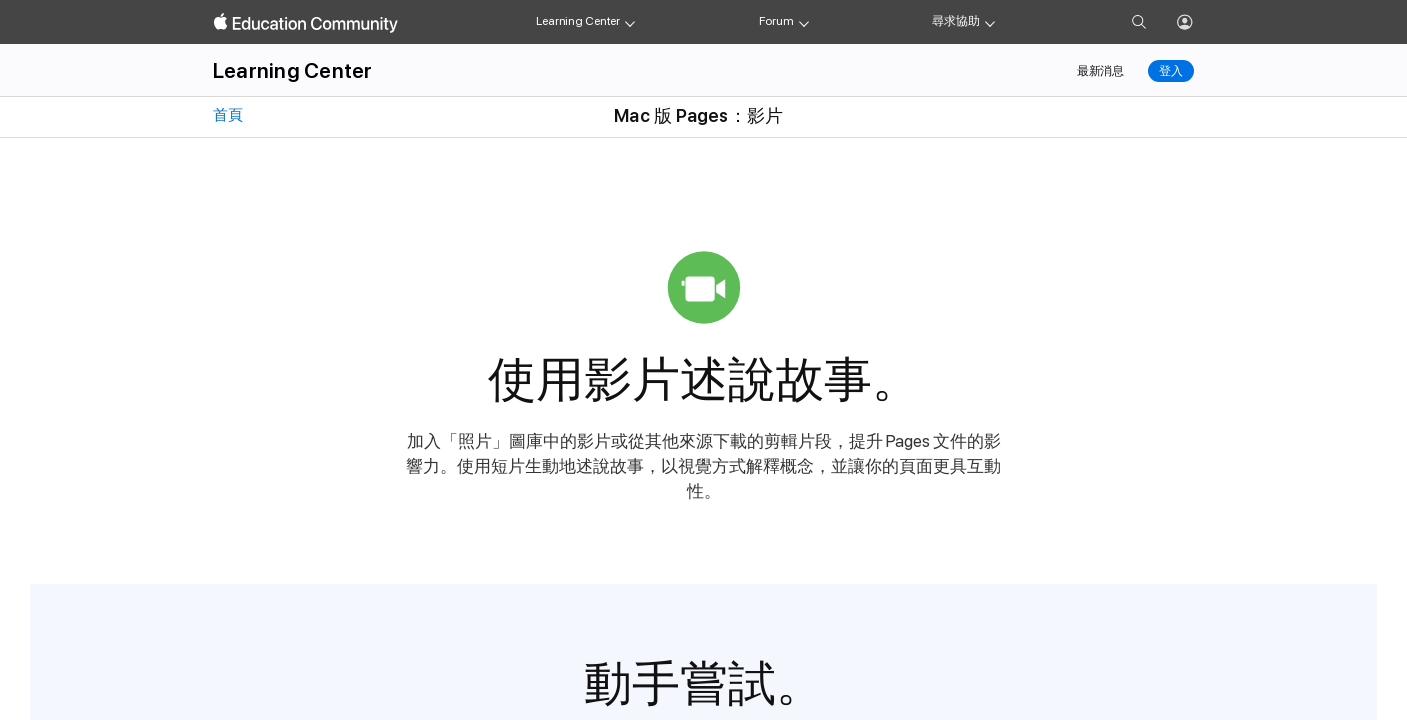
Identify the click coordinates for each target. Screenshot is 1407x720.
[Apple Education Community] (306, 23)
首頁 (226, 115)
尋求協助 (956, 21)
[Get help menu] (990, 22)
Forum (776, 21)
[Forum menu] (804, 22)
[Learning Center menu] (630, 22)
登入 (1171, 71)
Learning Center (578, 21)
